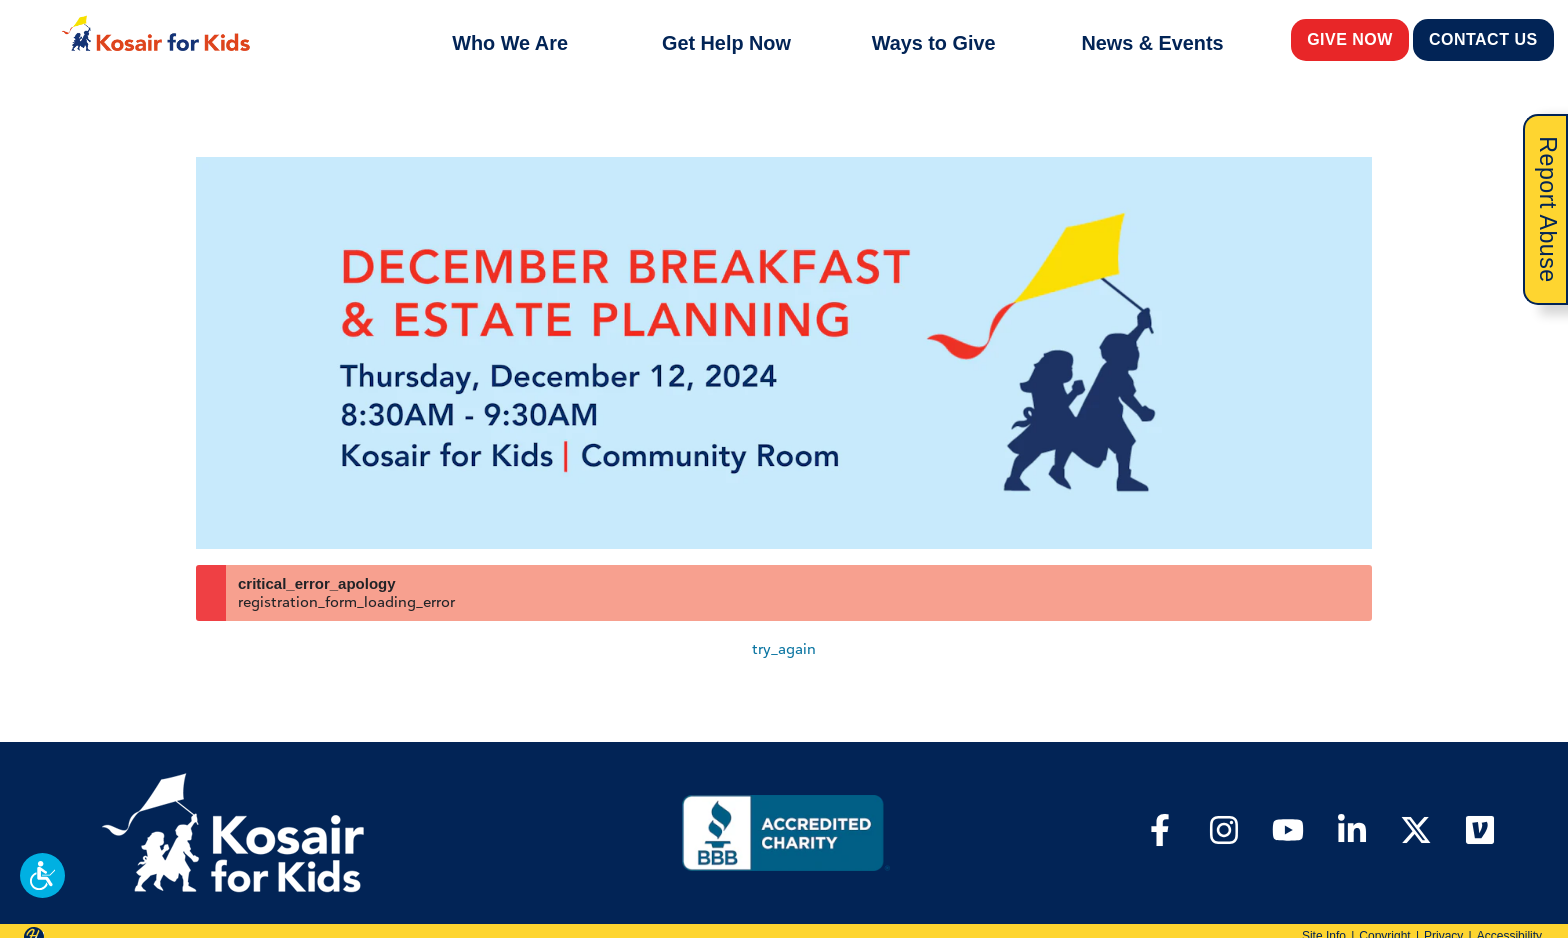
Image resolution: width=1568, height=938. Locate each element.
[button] (42, 875)
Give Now (1350, 39)
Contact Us (1484, 39)
